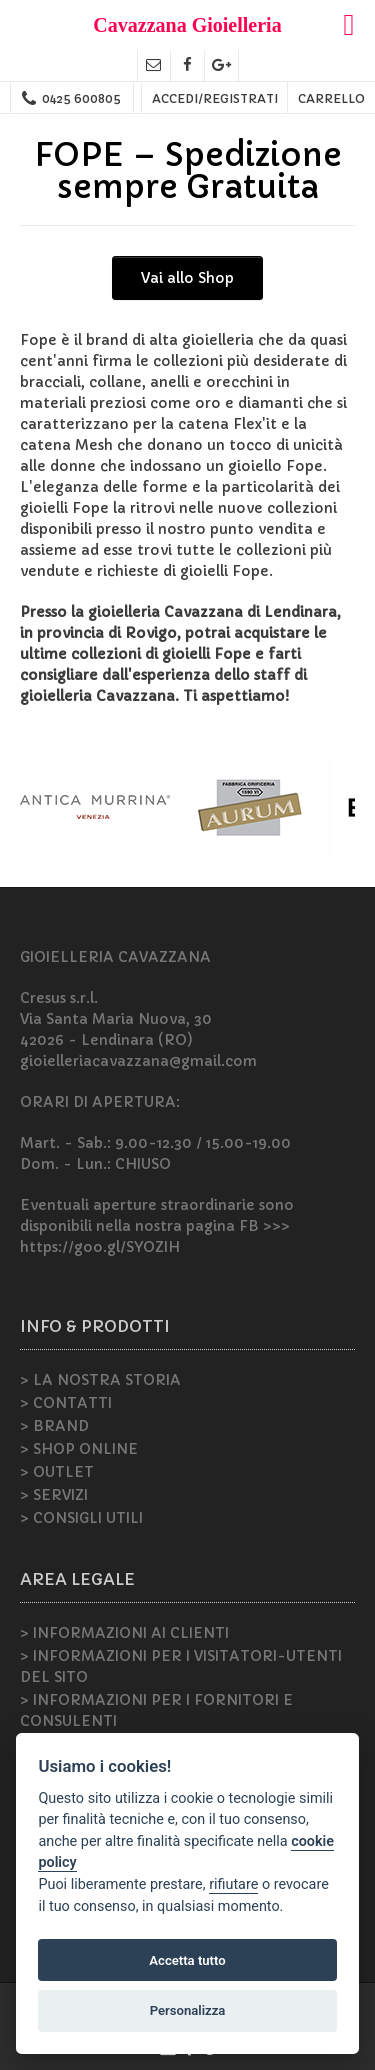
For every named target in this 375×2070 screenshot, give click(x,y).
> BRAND (54, 1426)
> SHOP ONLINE (79, 1449)
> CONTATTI (66, 1403)
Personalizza (188, 2010)
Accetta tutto (187, 1960)
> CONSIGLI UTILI (81, 1518)
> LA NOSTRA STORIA (100, 1380)
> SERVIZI (54, 1495)
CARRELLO (331, 98)
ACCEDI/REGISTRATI (215, 98)
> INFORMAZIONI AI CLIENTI (124, 1633)
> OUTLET (57, 1472)
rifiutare (233, 1884)
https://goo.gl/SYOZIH (100, 1247)
